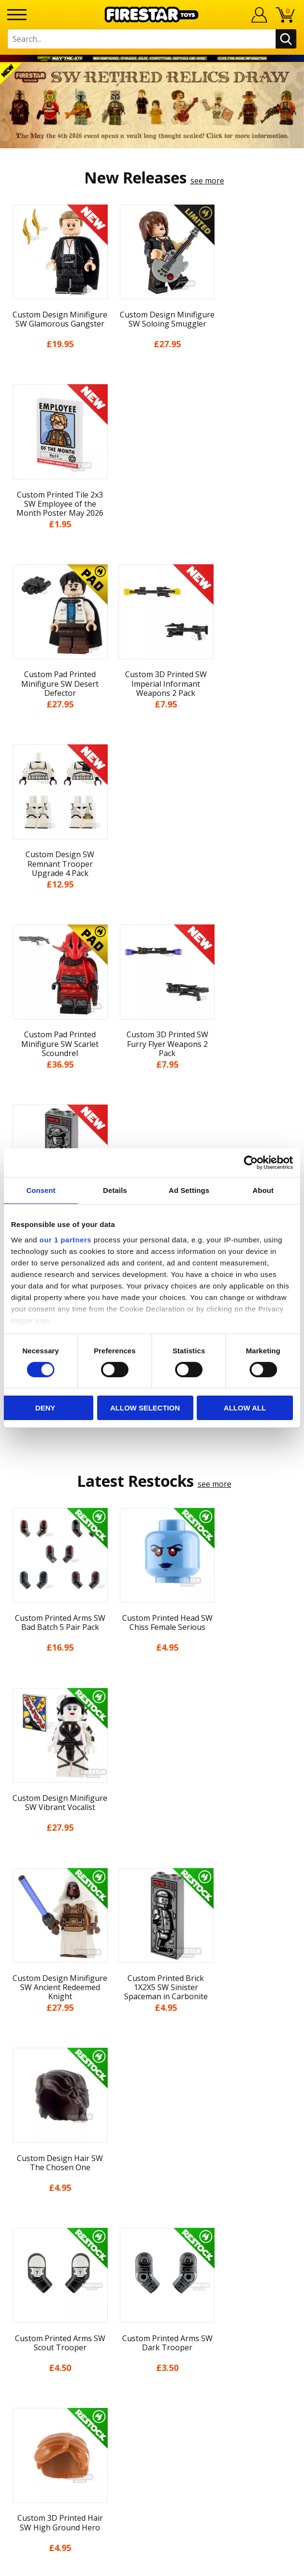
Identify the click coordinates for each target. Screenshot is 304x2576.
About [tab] (263, 1190)
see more (207, 180)
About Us (152, 2066)
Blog (152, 2102)
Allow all (245, 1408)
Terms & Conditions (152, 2137)
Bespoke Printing (152, 2290)
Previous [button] (10, 1821)
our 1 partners (65, 1239)
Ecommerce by (152, 2565)
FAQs (152, 2259)
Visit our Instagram (152, 2374)
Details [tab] (115, 1190)
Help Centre (152, 2243)
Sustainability (152, 2190)
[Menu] (16, 14)
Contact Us (152, 2227)
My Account (152, 2048)
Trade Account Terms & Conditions (152, 2306)
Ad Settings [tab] (189, 1190)
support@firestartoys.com (152, 2275)
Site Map (152, 2207)
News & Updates (152, 2084)
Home (152, 2031)
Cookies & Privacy (152, 2155)
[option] (152, 105)
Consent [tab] (41, 1190)
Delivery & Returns (152, 2119)
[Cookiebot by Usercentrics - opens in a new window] (251, 1162)
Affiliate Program (152, 2322)
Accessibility (152, 2172)
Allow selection (145, 1408)
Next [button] (293, 1821)
